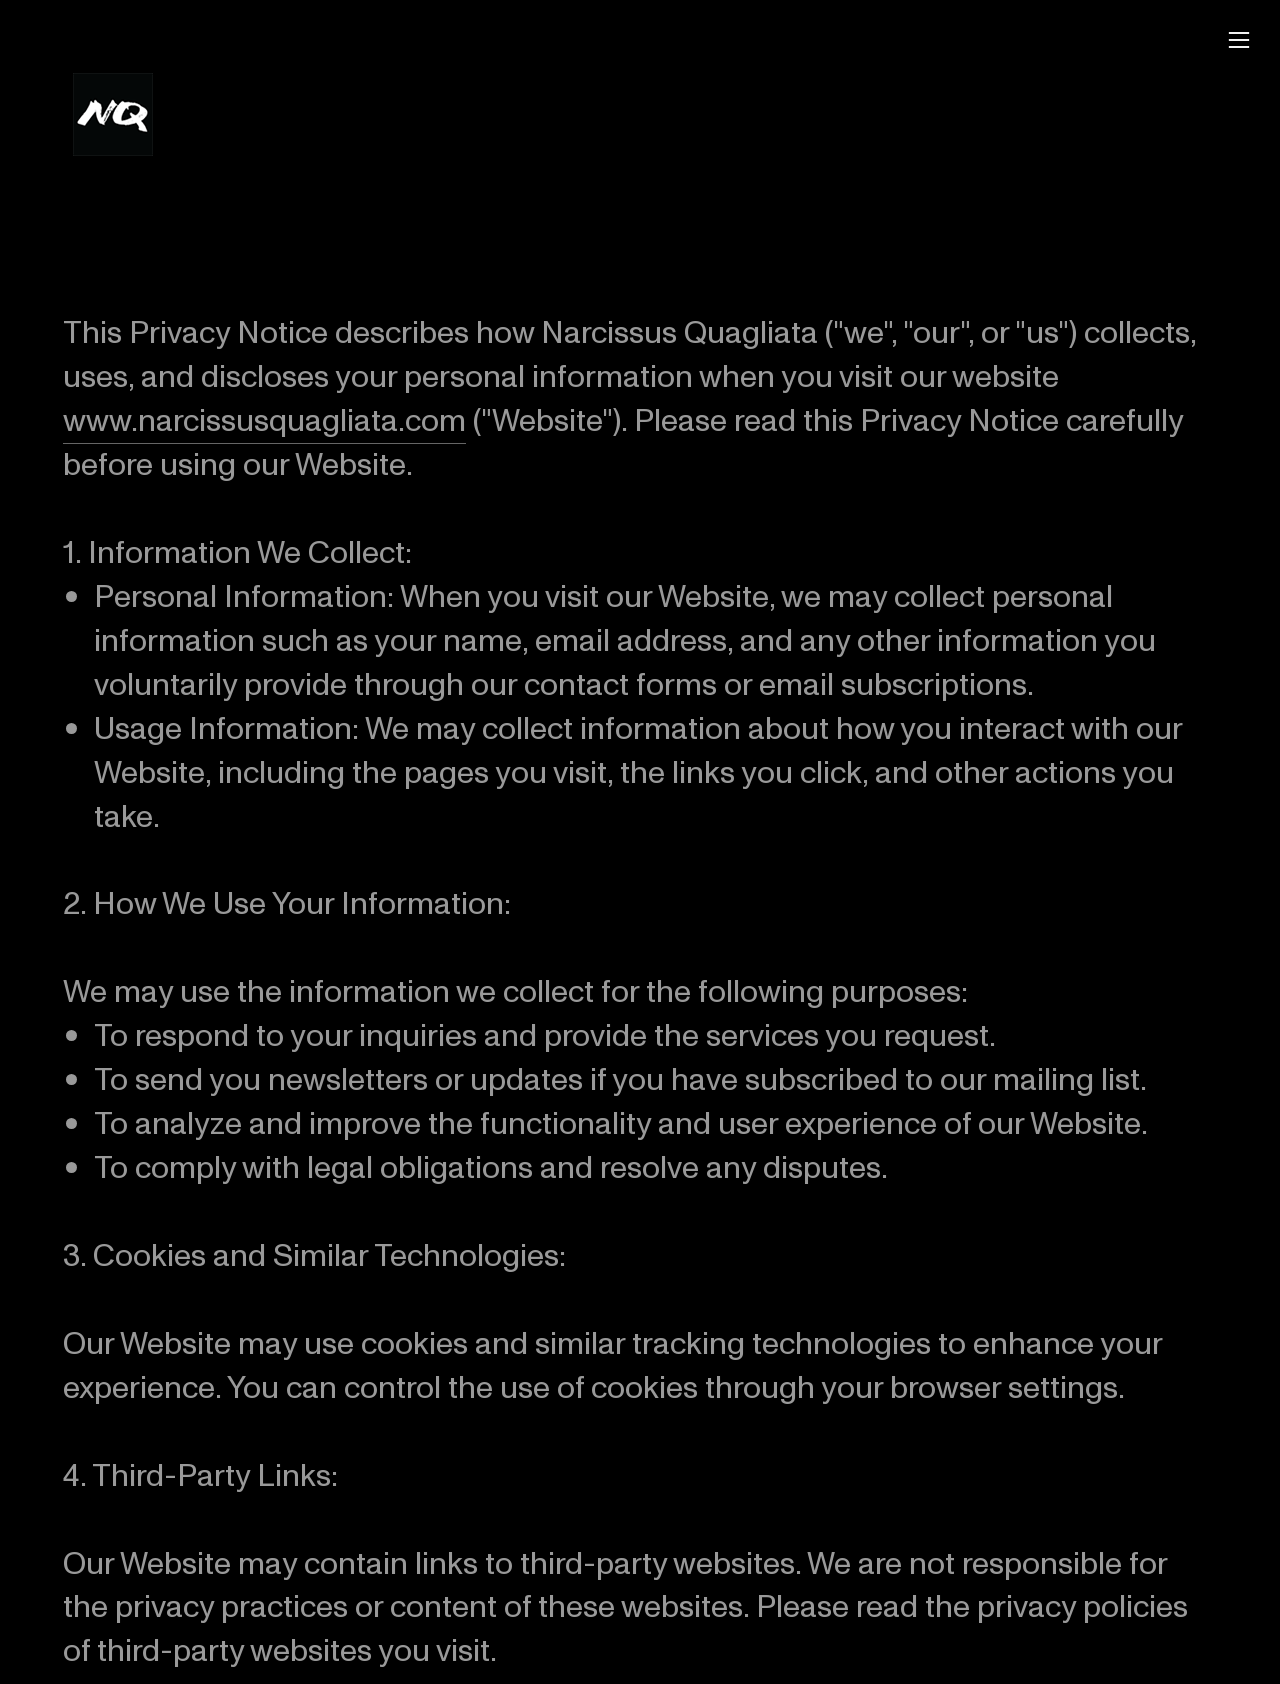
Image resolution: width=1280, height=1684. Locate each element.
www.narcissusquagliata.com (264, 413)
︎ (1239, 40)
